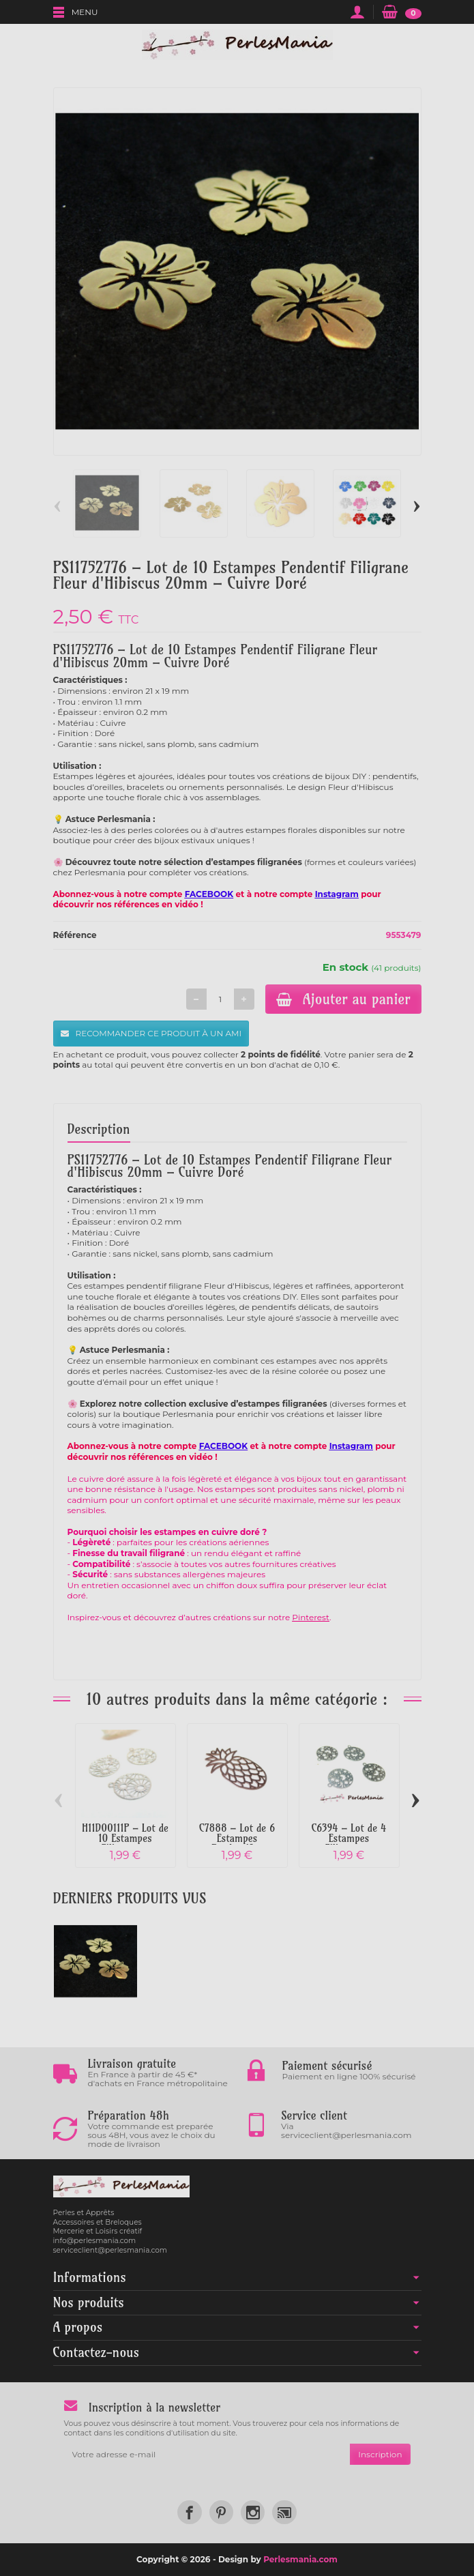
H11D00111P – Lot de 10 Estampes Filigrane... (125, 1838)
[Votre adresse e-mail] (207, 2454)
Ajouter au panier (343, 999)
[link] (189, 2512)
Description (99, 1129)
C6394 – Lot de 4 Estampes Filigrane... (349, 1838)
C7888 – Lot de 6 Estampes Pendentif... (237, 1838)
